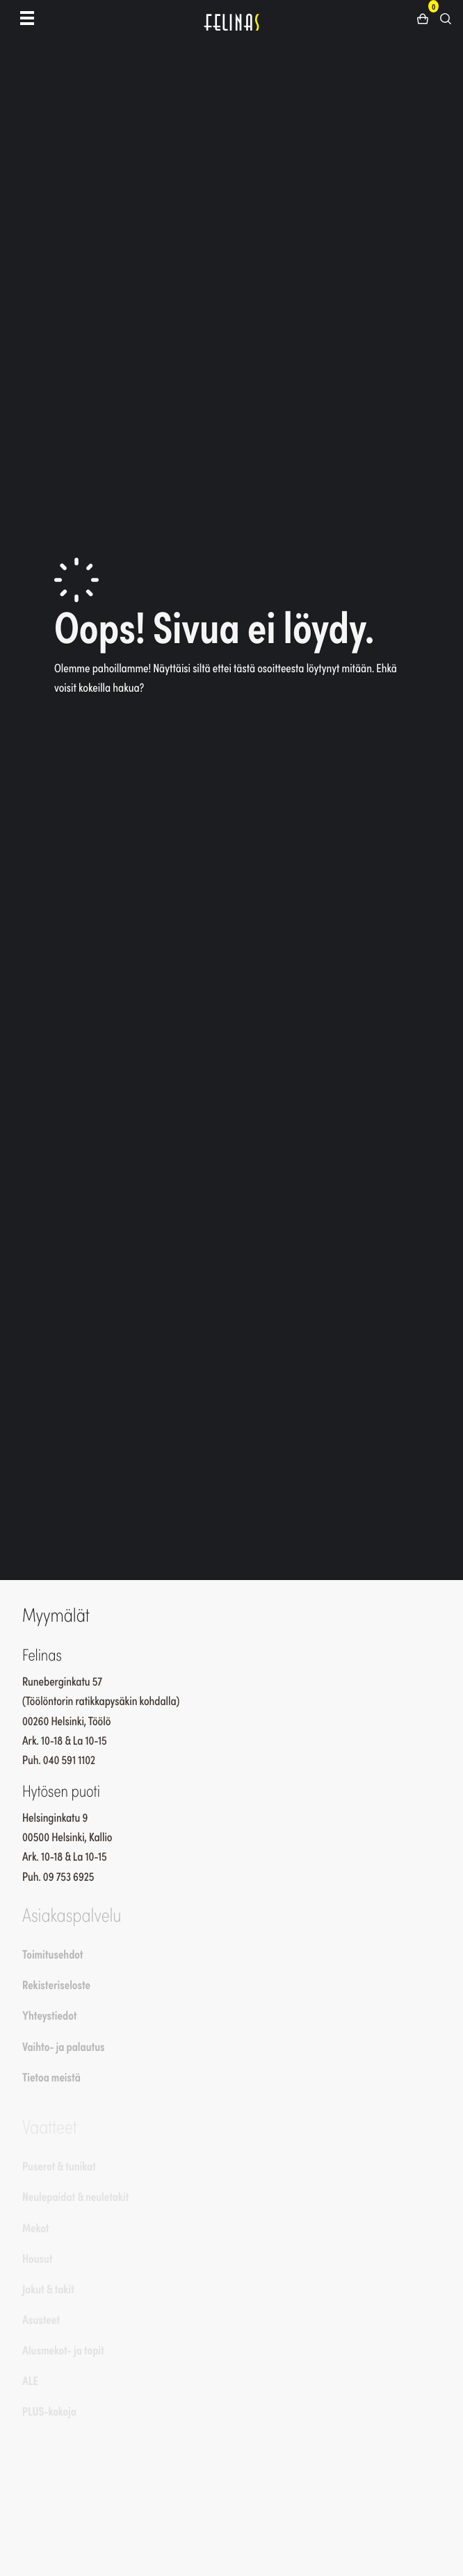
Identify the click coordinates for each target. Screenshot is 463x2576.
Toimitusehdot (52, 1953)
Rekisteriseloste (56, 1984)
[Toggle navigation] (27, 17)
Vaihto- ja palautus (63, 2046)
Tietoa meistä (51, 2076)
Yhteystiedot (49, 2014)
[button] (427, 17)
